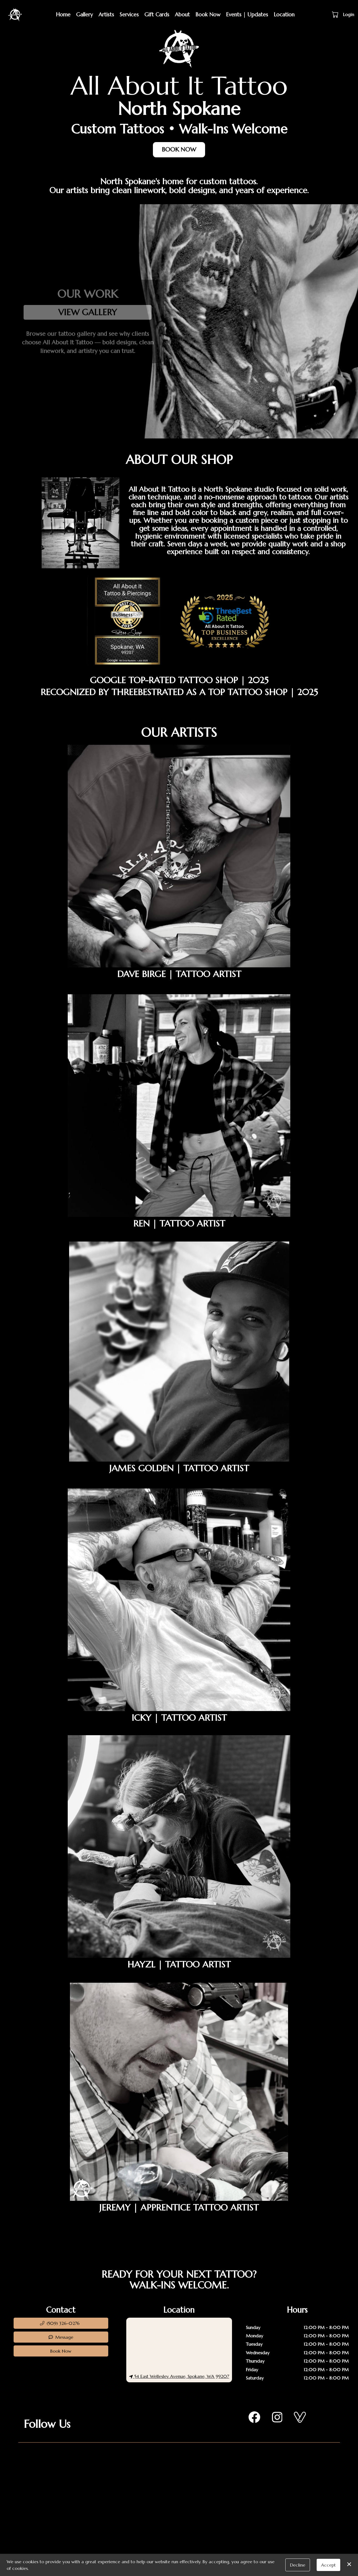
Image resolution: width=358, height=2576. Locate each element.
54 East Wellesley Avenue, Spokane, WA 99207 (179, 2376)
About (182, 14)
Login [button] (348, 14)
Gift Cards (156, 14)
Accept (328, 2565)
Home (63, 14)
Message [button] (61, 2337)
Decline (297, 2565)
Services (129, 14)
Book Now (207, 14)
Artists (106, 14)
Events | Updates (247, 14)
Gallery (84, 14)
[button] (336, 14)
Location (284, 14)
